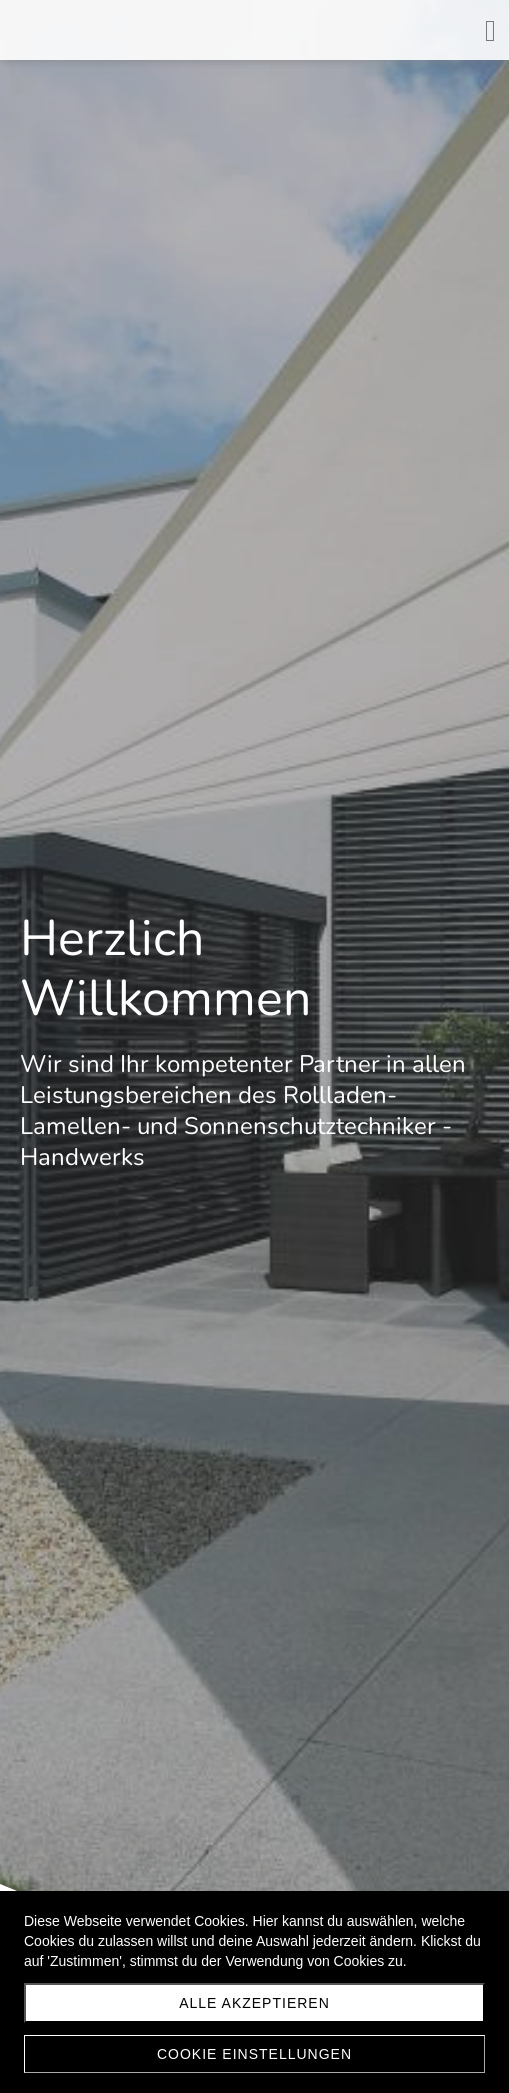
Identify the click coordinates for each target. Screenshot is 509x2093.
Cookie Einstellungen (254, 2054)
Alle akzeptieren (254, 2003)
